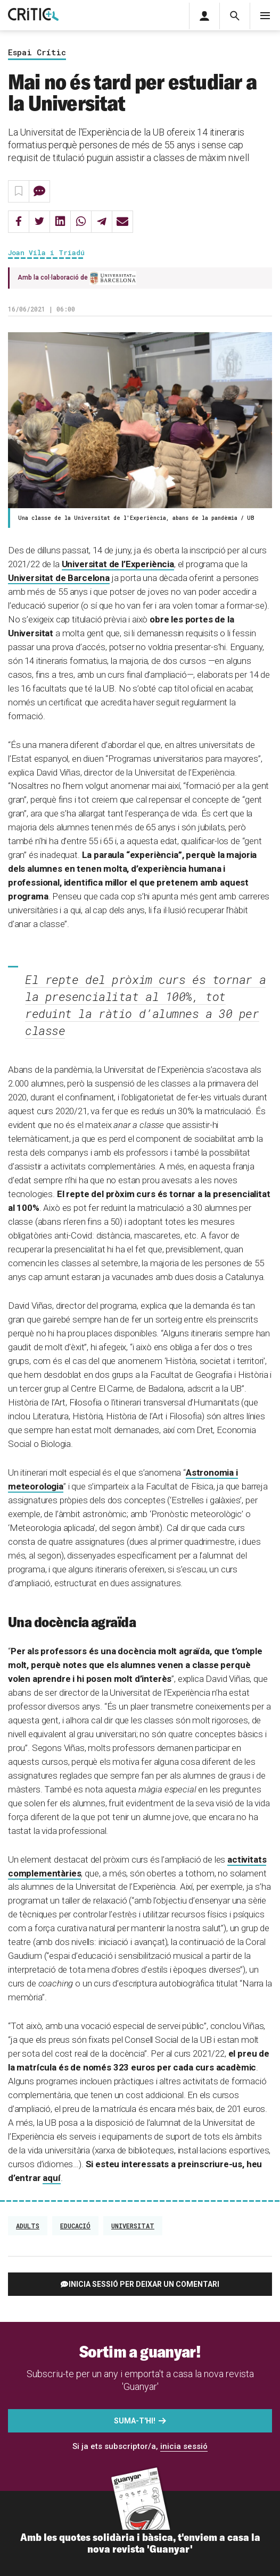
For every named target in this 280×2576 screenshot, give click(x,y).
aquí (51, 2178)
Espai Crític (37, 52)
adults (27, 2225)
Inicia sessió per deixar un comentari (144, 2284)
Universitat (132, 2225)
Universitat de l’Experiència (118, 564)
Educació (75, 2225)
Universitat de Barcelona (59, 578)
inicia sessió (184, 2446)
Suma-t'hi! (134, 2421)
